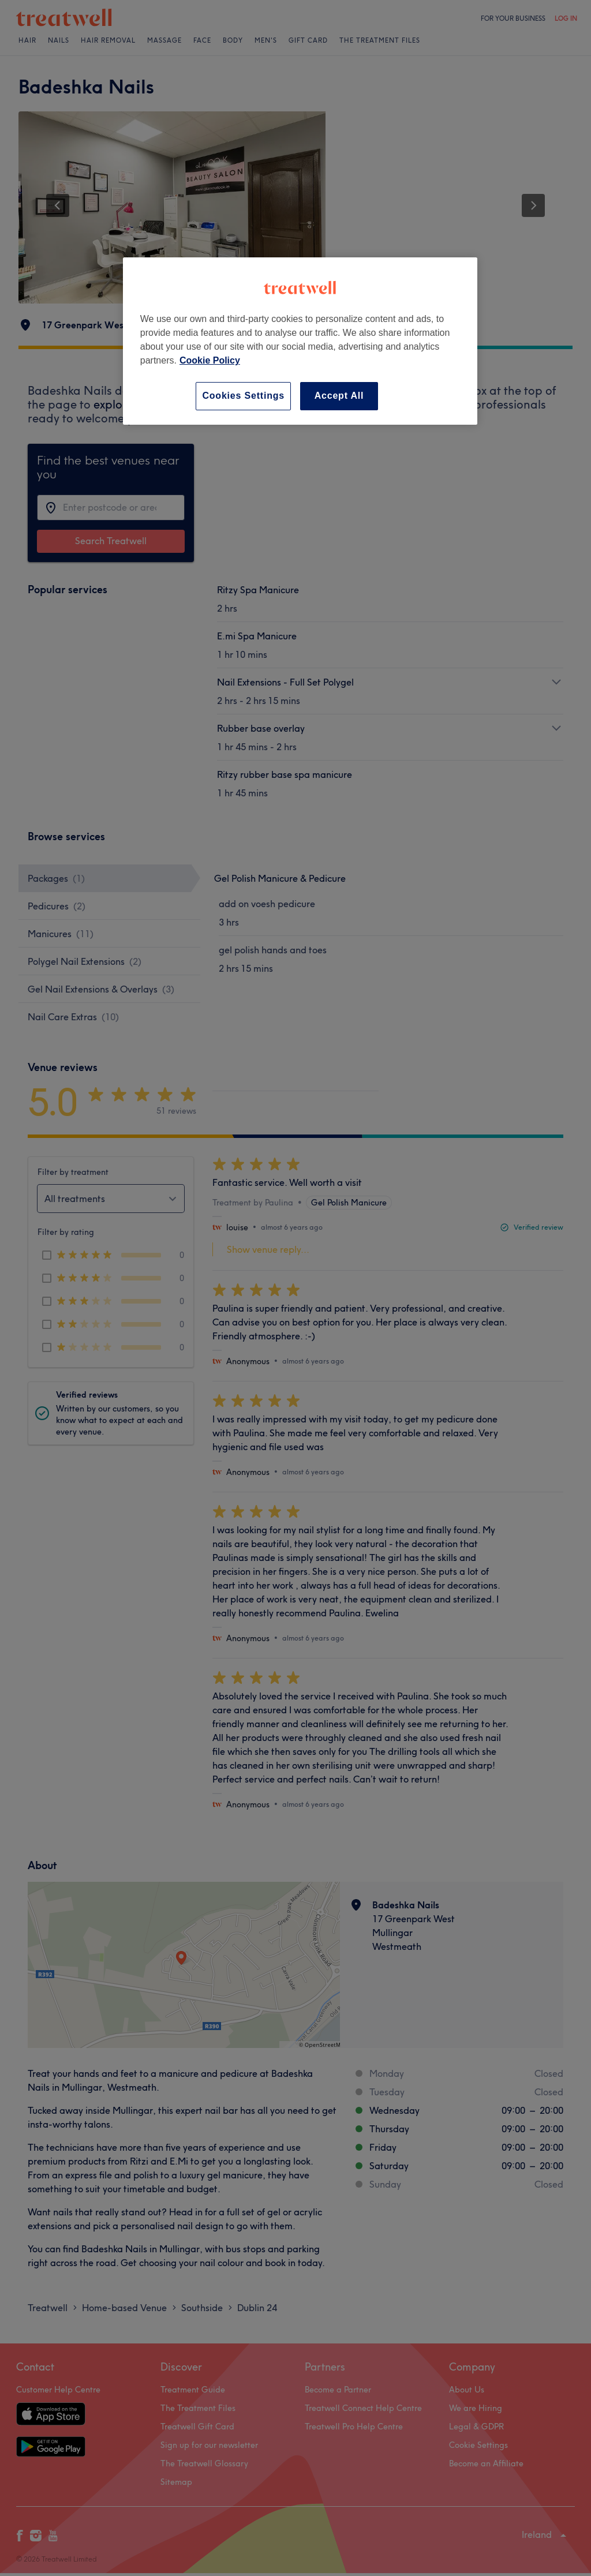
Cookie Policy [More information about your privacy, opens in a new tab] (209, 360)
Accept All (339, 395)
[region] (300, 340)
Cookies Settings (243, 395)
